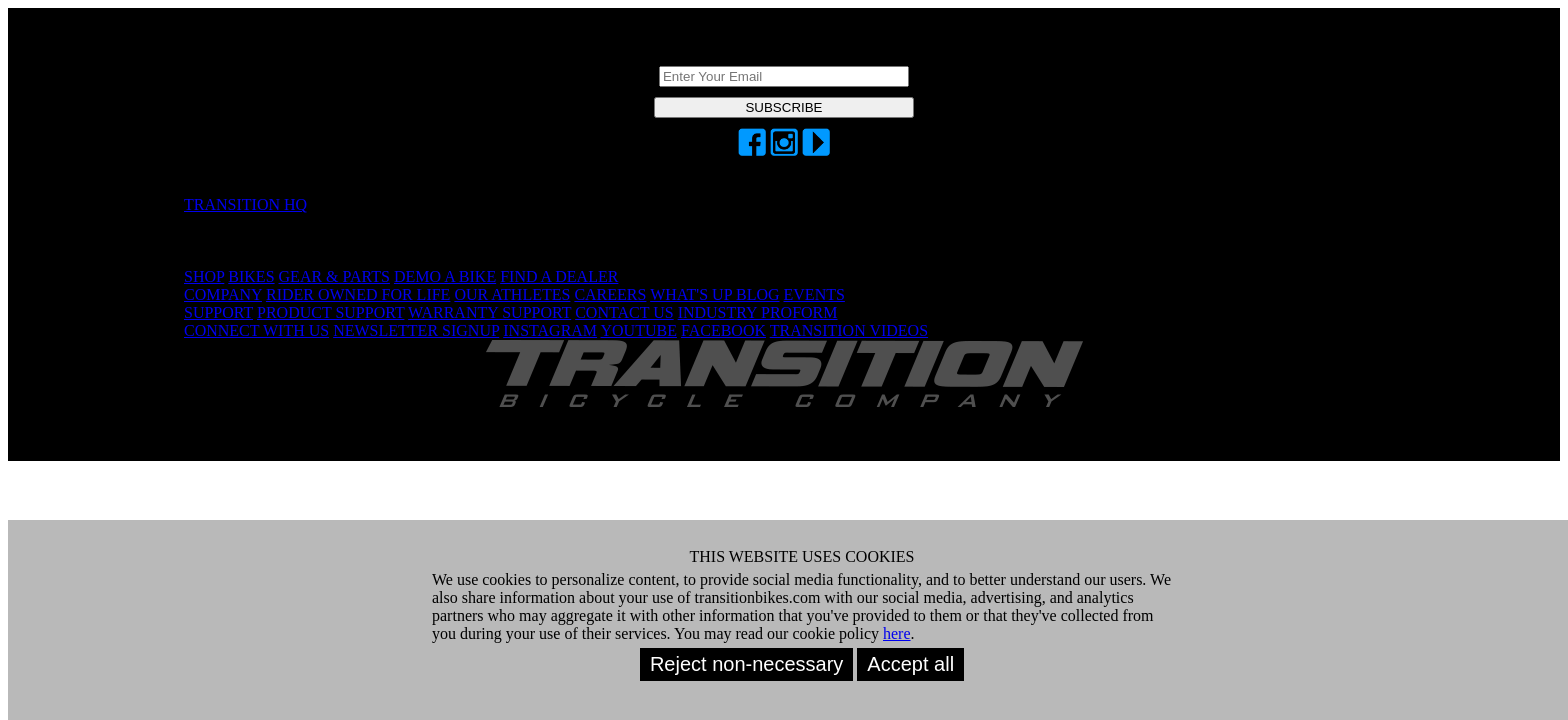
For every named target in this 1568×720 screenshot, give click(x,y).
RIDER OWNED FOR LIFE (358, 294)
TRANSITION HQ (245, 204)
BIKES (251, 276)
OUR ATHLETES (512, 294)
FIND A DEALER (559, 276)
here (897, 633)
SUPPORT (218, 312)
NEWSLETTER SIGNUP (416, 330)
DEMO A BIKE (445, 276)
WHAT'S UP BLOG (714, 294)
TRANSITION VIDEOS (849, 330)
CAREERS (610, 294)
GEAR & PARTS (334, 276)
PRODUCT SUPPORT (330, 312)
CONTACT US (624, 312)
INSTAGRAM (550, 330)
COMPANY (223, 294)
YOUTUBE (639, 330)
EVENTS (814, 294)
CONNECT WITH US (256, 330)
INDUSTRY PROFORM (758, 312)
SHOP (204, 276)
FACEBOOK (723, 330)
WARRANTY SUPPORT (489, 312)
